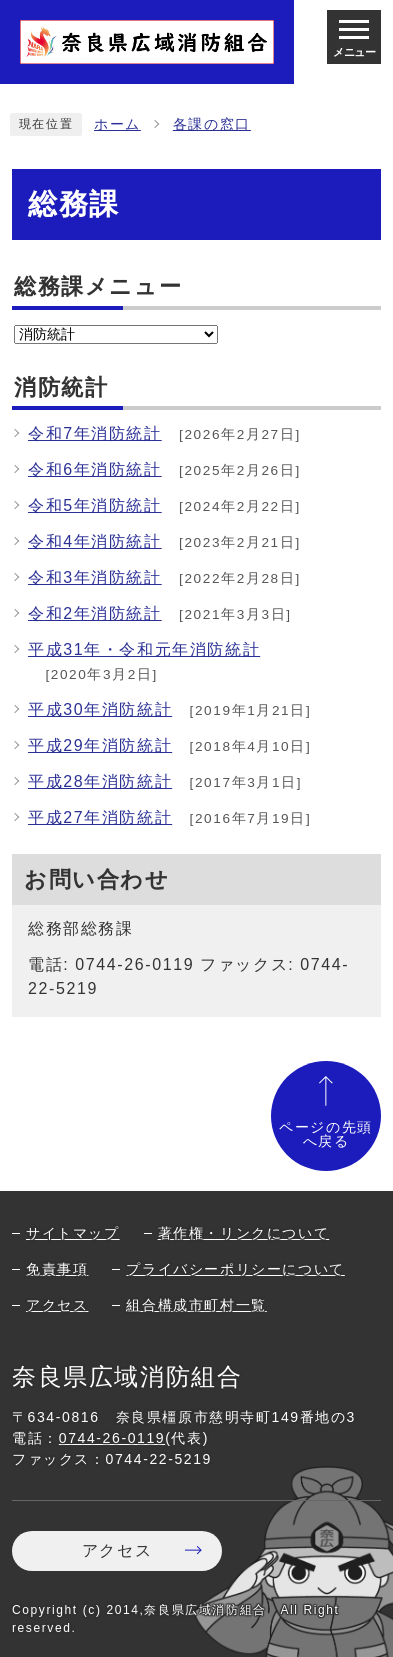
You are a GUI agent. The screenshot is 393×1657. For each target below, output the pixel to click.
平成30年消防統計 (100, 709)
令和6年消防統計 (95, 469)
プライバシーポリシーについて (235, 1269)
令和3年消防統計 (95, 577)
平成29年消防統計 (100, 745)
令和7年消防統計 (95, 433)
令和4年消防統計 (95, 541)
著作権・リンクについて (244, 1233)
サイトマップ (73, 1233)
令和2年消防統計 (95, 613)
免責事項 (57, 1269)
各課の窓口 (212, 124)
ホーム (117, 124)
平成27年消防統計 (100, 817)
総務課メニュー (98, 286)
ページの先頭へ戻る (326, 1134)
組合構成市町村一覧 (196, 1305)
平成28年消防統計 (100, 781)
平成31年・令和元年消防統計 (144, 649)
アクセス (57, 1305)
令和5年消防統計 (95, 505)
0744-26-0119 (112, 1438)
